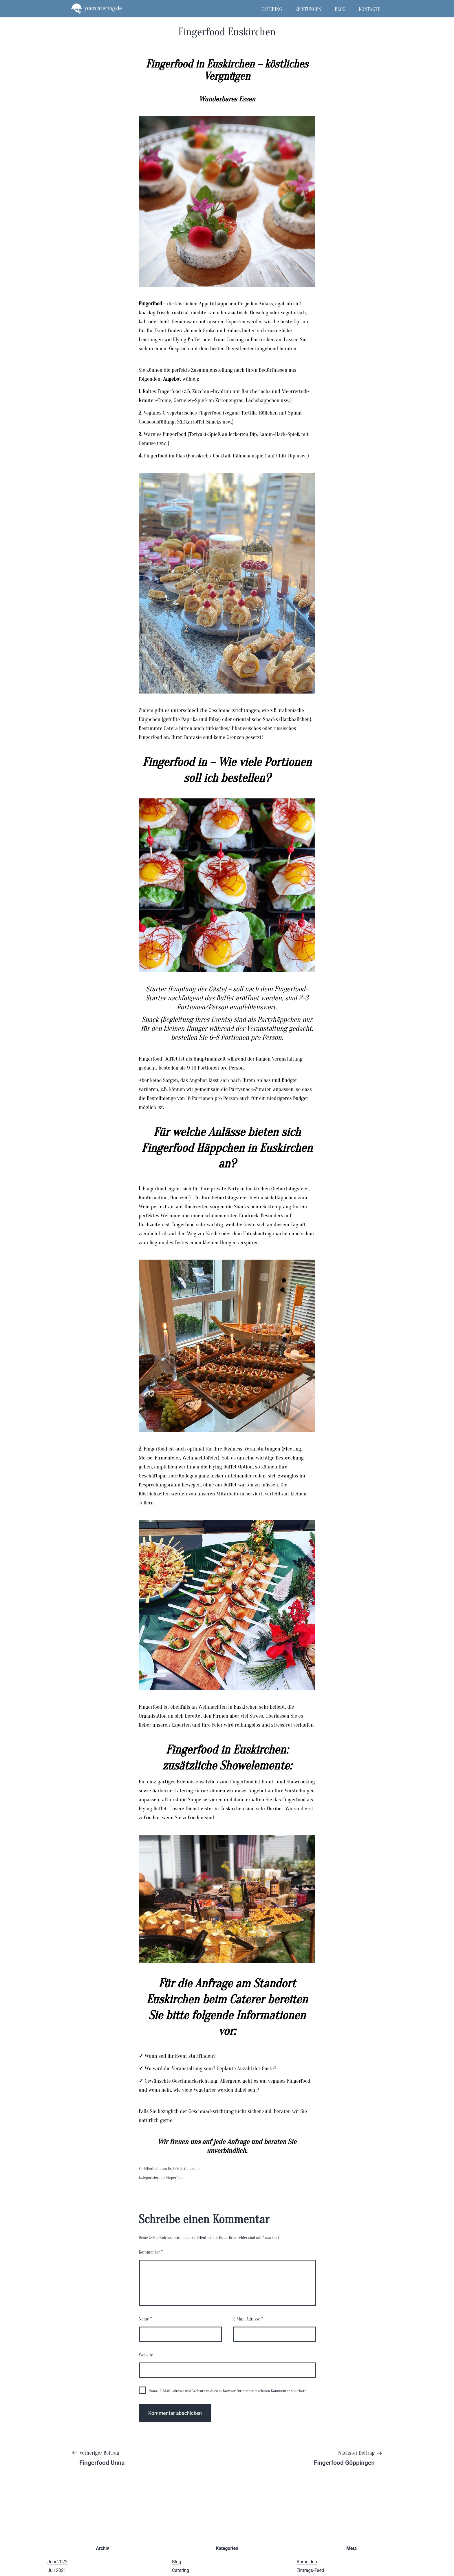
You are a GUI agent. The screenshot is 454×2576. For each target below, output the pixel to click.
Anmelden (306, 2561)
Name (145, 2319)
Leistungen (308, 9)
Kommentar (151, 2252)
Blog (340, 9)
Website (146, 2355)
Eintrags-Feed (310, 2570)
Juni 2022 (57, 2561)
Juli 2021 (56, 2570)
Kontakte (369, 9)
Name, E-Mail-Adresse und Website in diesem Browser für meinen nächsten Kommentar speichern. (228, 2391)
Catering (272, 9)
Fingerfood (175, 2177)
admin (196, 2168)
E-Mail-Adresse (248, 2319)
